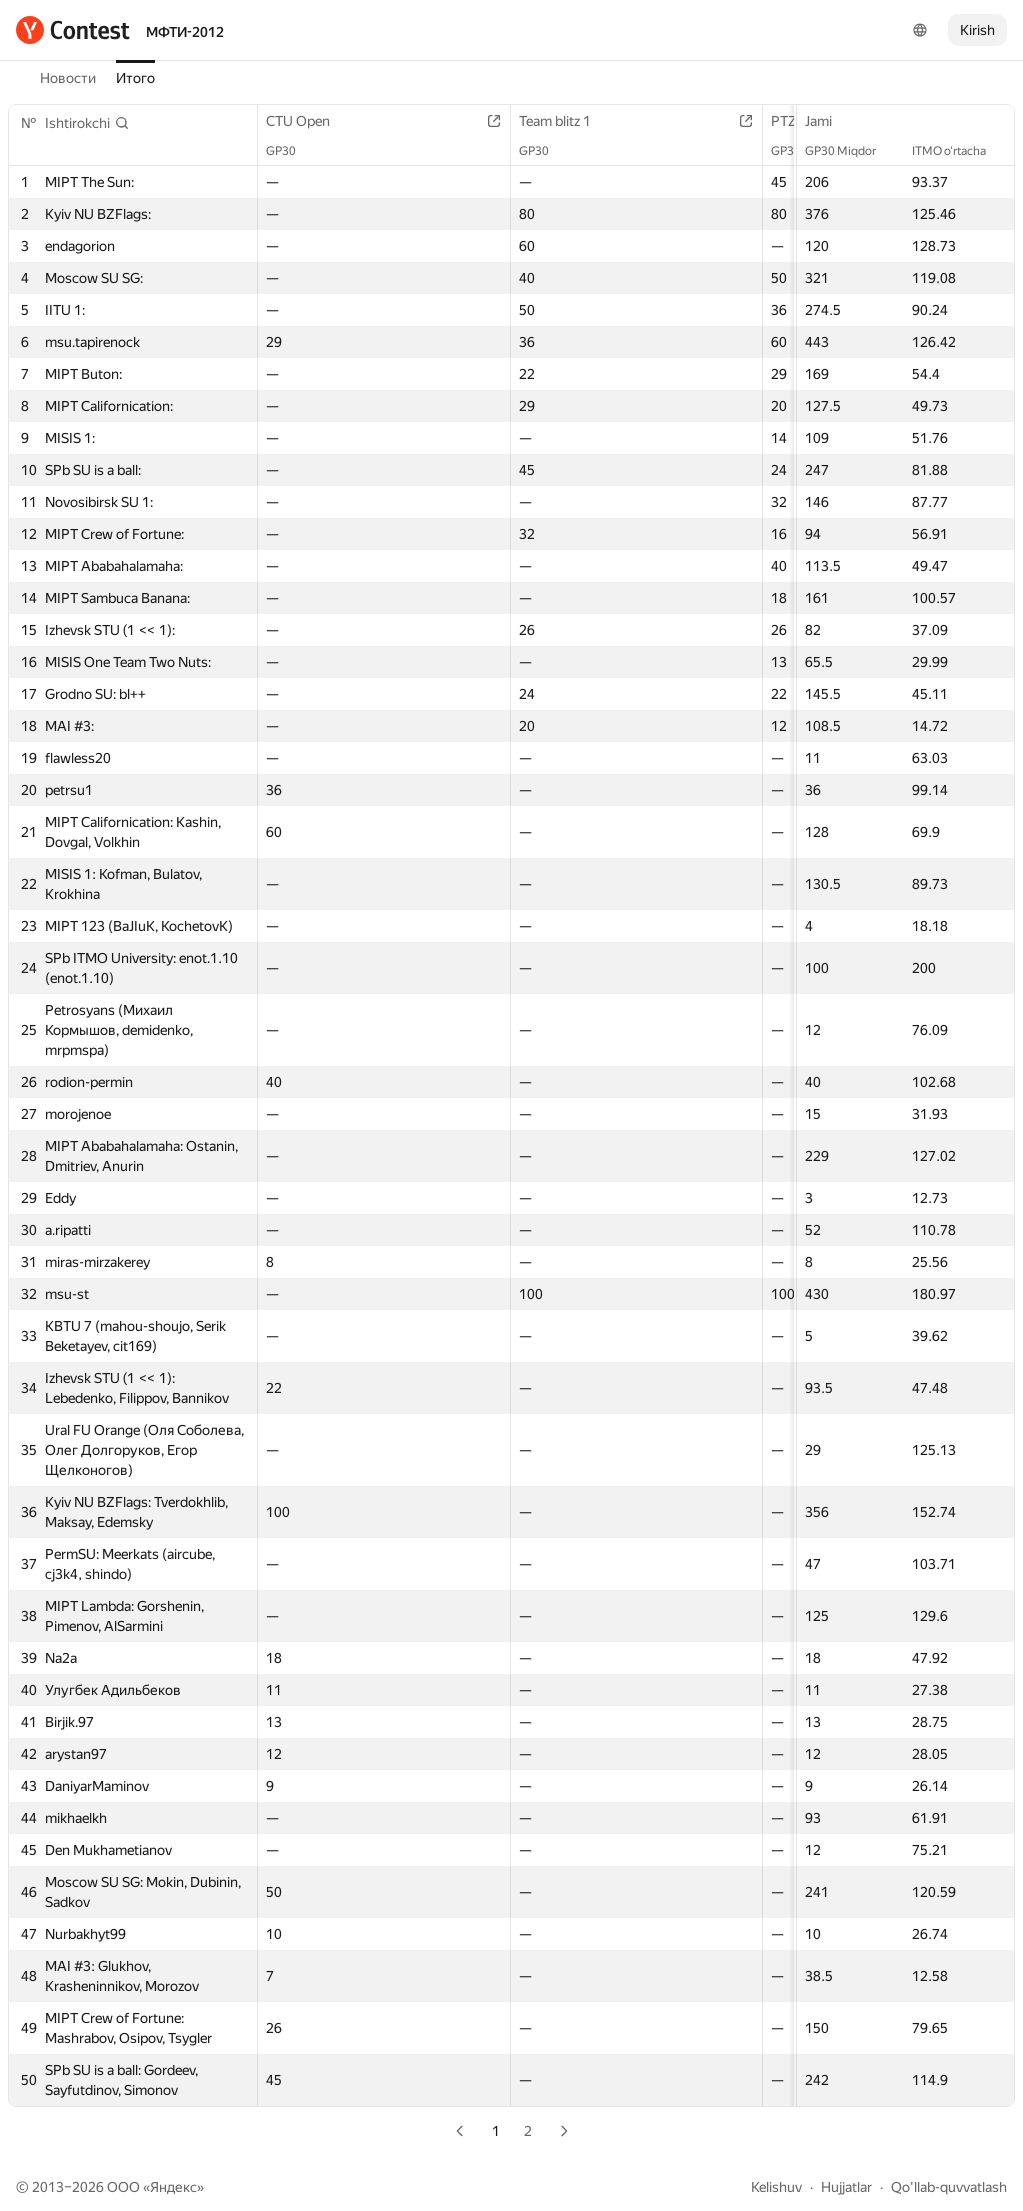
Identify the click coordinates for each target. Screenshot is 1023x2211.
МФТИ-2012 (185, 32)
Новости (68, 78)
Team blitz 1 (565, 121)
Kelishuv (776, 2187)
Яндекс (173, 2187)
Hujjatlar (846, 2187)
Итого (135, 78)
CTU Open (308, 121)
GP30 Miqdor (850, 151)
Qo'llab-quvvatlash (949, 2187)
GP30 (291, 151)
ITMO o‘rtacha (959, 151)
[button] (87, 123)
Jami (828, 121)
